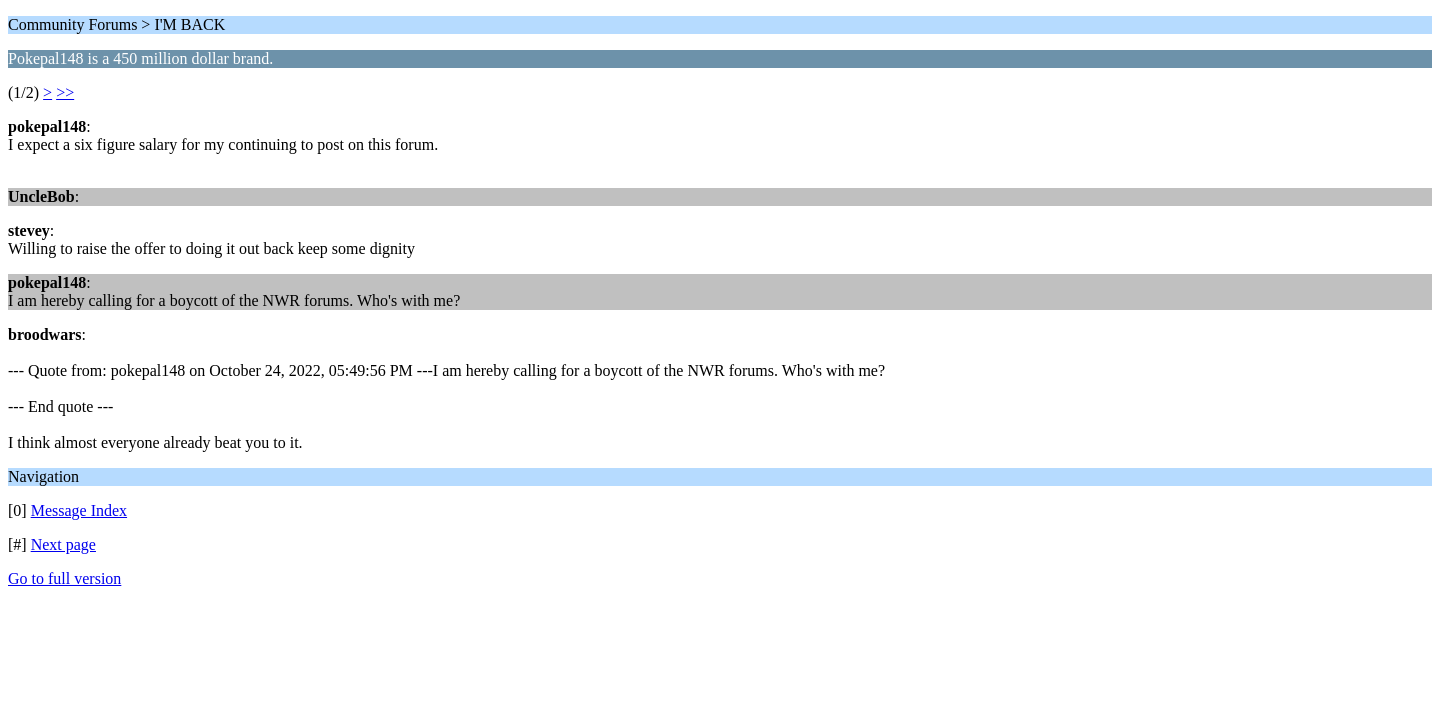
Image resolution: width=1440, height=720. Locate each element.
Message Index (79, 510)
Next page (63, 544)
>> (65, 92)
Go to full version (64, 578)
